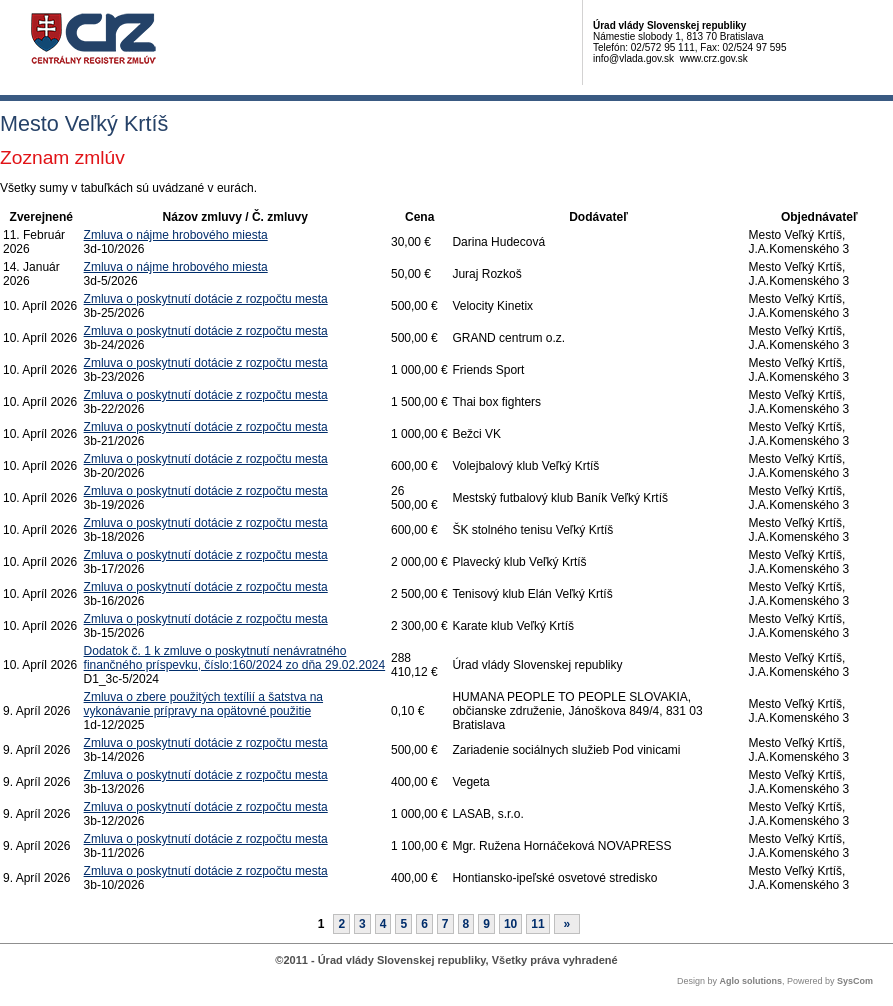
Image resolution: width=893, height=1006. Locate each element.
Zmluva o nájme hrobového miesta (176, 235)
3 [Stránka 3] (362, 924)
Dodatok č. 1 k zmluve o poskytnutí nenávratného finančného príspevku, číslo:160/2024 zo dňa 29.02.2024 (235, 658)
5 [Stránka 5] (403, 924)
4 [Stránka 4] (383, 924)
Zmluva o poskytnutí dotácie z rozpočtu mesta (206, 299)
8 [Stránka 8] (466, 924)
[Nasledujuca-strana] (567, 924)
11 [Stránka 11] (537, 924)
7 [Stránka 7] (445, 924)
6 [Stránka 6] (424, 924)
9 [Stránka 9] (486, 924)
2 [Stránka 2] (341, 924)
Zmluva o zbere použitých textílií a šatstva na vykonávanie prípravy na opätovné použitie (203, 704)
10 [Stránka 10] (510, 924)
